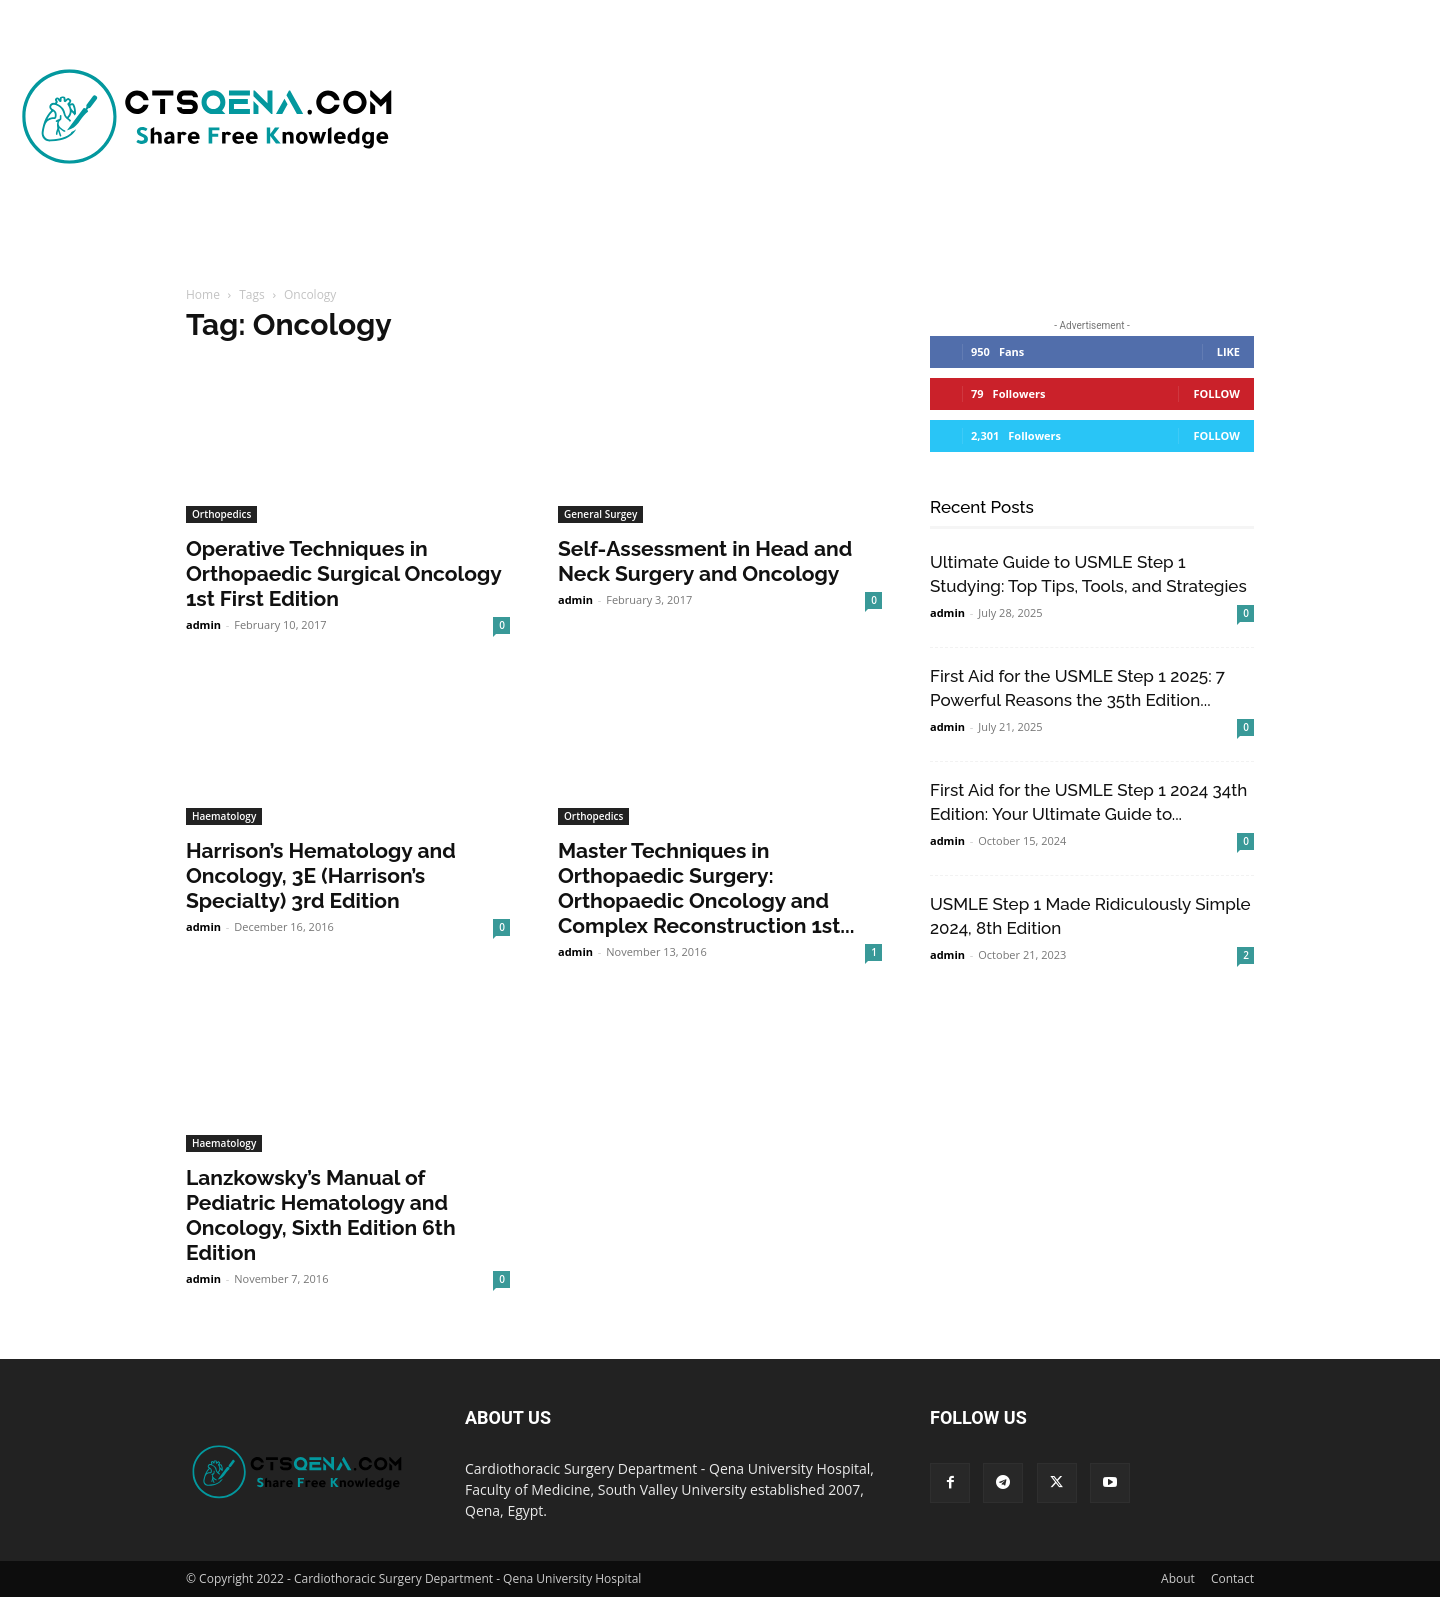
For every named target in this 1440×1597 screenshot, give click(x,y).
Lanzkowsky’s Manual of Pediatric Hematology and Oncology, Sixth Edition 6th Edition (321, 1215)
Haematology (224, 816)
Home (203, 294)
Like (1228, 351)
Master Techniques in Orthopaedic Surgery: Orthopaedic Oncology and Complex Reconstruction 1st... (706, 888)
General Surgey (600, 514)
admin (203, 624)
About (1178, 1578)
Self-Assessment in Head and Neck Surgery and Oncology (705, 561)
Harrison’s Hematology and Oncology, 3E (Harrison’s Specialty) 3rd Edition (321, 875)
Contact (1232, 1578)
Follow (1216, 393)
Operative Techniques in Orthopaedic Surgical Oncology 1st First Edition (343, 573)
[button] (962, 240)
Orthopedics (221, 514)
